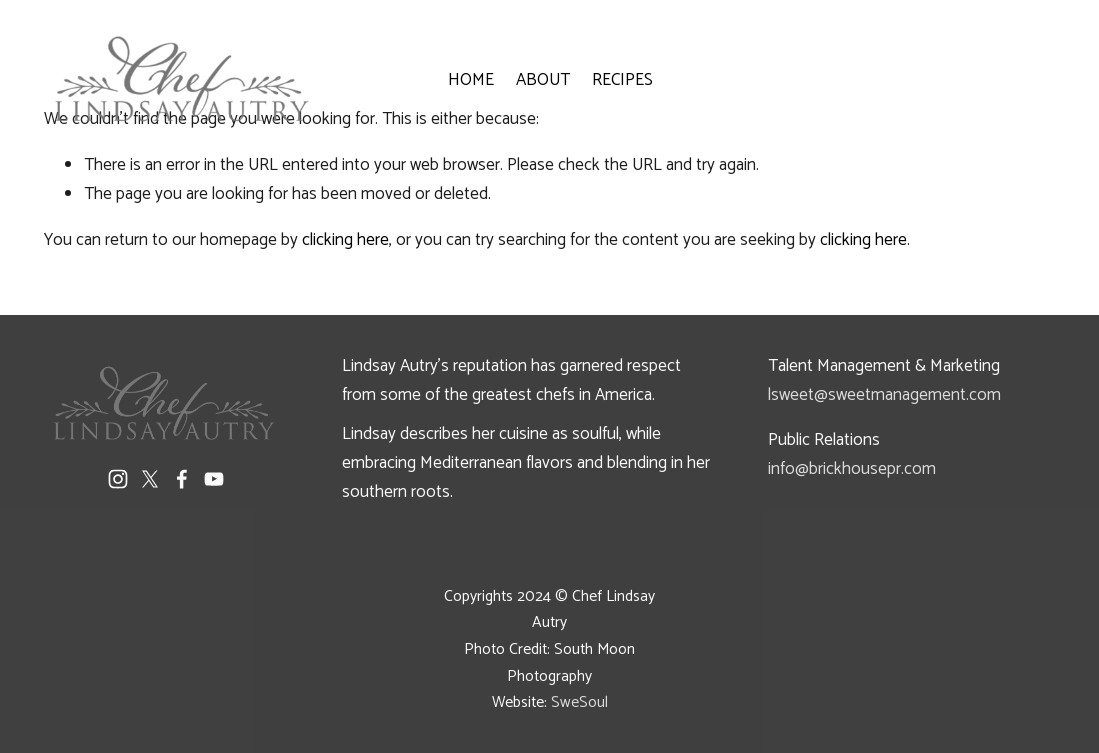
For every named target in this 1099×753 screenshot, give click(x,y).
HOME (471, 80)
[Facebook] (182, 479)
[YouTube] (214, 479)
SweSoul (579, 702)
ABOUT (543, 80)
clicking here (345, 240)
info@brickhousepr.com (852, 469)
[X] (150, 479)
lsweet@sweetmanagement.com (884, 395)
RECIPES (622, 80)
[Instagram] (118, 479)
